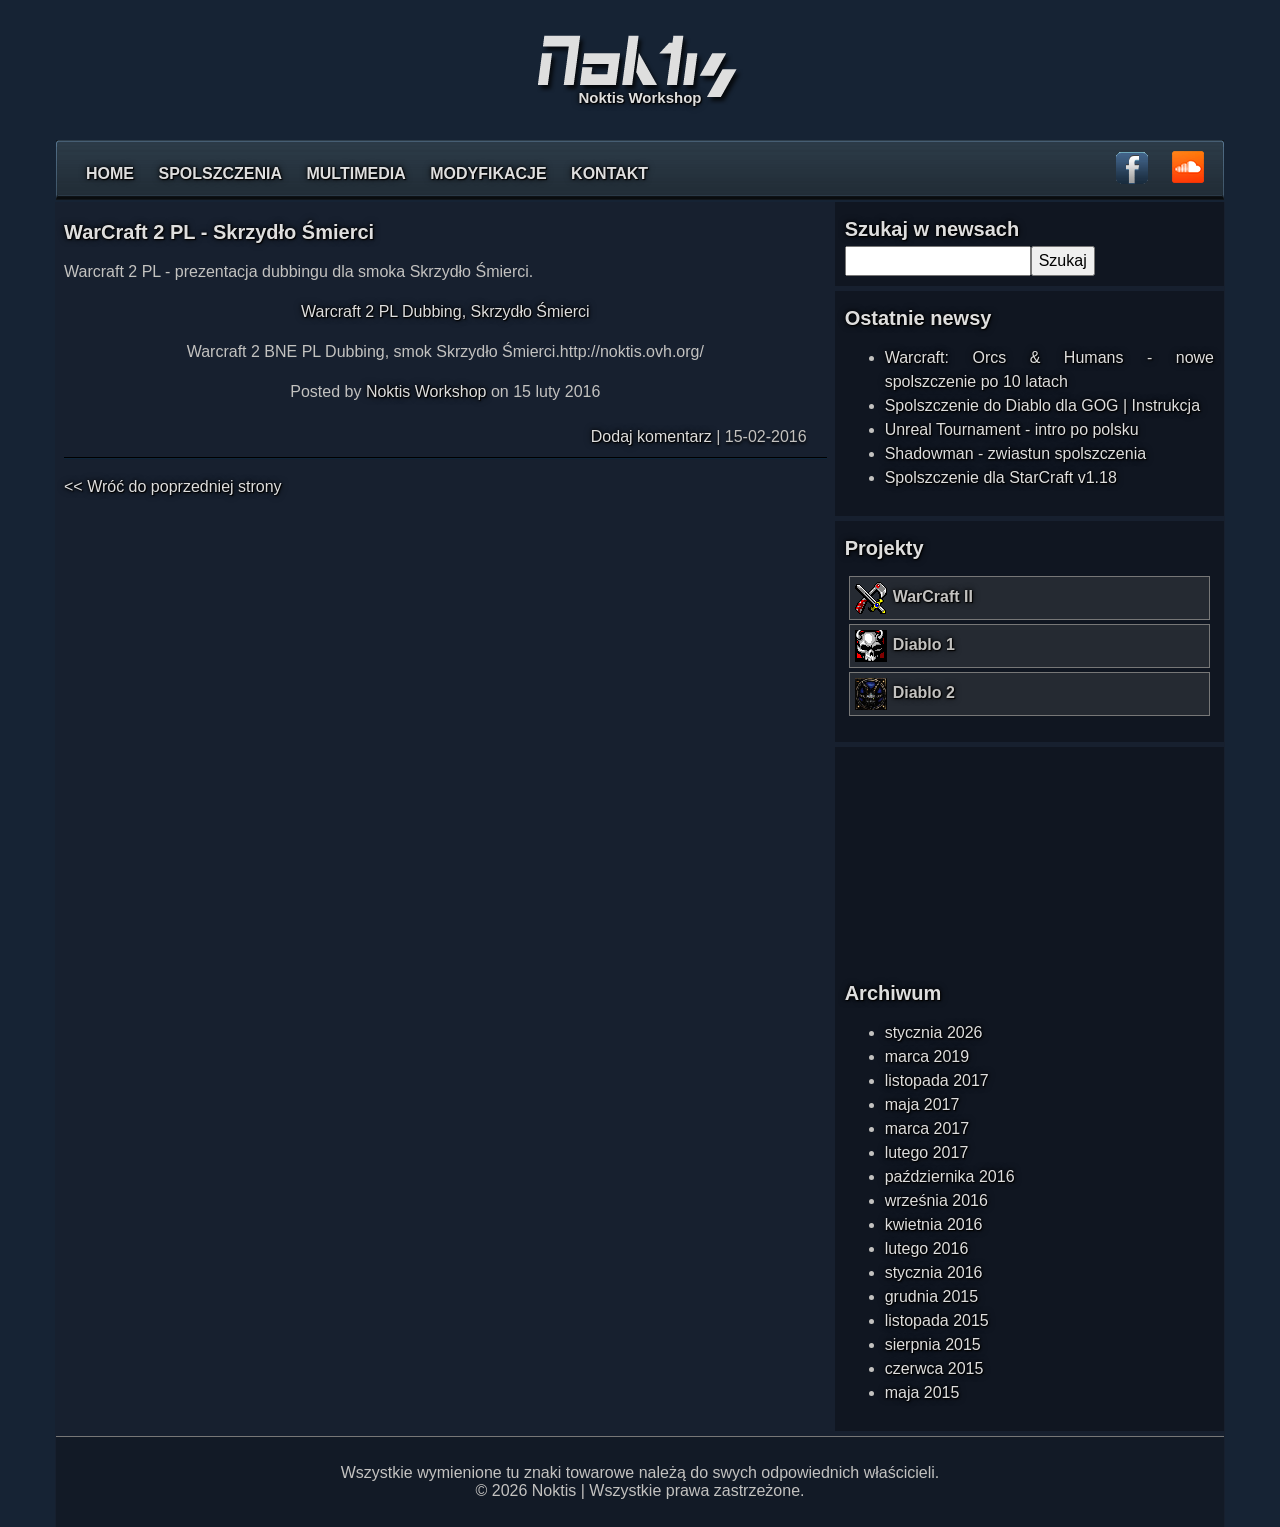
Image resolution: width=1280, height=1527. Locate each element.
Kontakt (609, 173)
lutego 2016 (927, 1248)
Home (110, 173)
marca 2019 (927, 1056)
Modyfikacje (488, 173)
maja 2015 (922, 1392)
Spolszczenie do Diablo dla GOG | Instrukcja (1042, 405)
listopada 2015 (937, 1320)
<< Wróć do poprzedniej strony (173, 486)
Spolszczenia (220, 173)
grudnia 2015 (931, 1296)
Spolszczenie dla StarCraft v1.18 (1001, 477)
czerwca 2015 (934, 1368)
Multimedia (355, 173)
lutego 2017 (927, 1152)
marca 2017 (927, 1128)
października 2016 (950, 1176)
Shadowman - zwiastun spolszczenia (1015, 453)
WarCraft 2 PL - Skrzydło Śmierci (219, 232)
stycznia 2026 (934, 1032)
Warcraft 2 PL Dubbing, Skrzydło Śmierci (445, 311)
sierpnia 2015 (933, 1344)
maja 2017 (922, 1104)
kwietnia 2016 (934, 1224)
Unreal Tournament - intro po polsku (1012, 429)
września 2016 (936, 1200)
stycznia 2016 (934, 1272)
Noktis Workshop (426, 391)
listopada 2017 (937, 1080)
